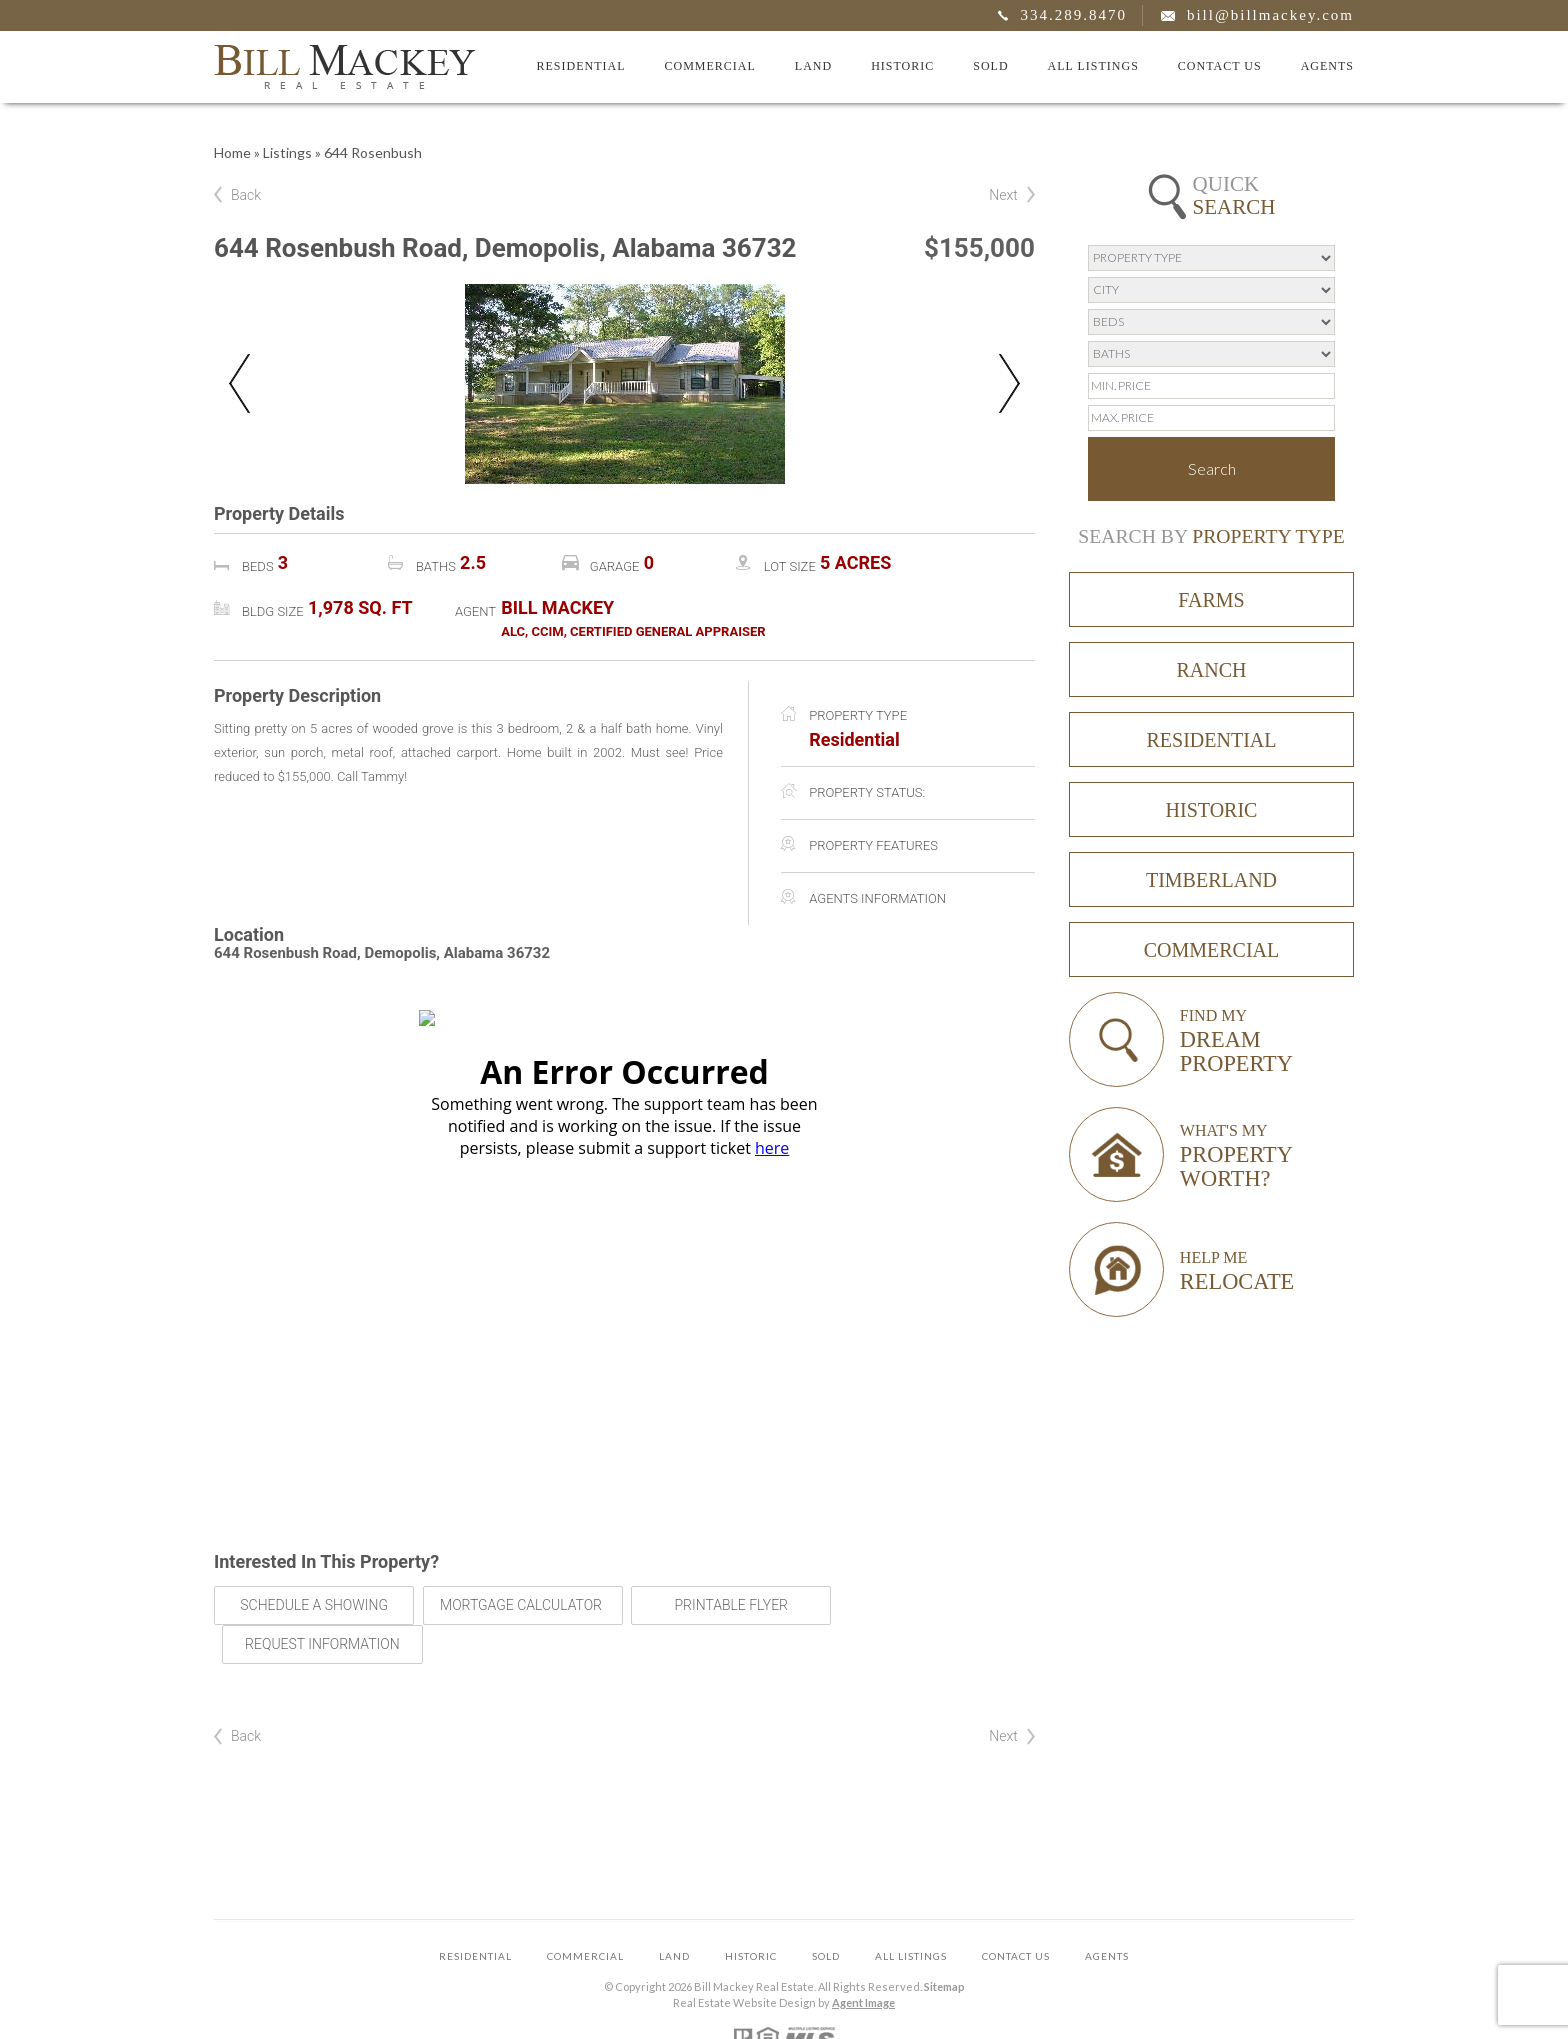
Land (813, 66)
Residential (580, 66)
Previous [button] (239, 383)
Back (246, 195)
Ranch (1211, 670)
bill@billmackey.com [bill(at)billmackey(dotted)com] (1270, 15)
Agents (1327, 66)
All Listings (1093, 66)
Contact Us (1220, 66)
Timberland (1211, 880)
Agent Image (863, 1963)
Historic (902, 66)
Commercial (709, 66)
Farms (1211, 600)
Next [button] (1009, 383)
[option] (624, 384)
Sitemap (944, 1947)
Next (1003, 195)
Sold (990, 66)
